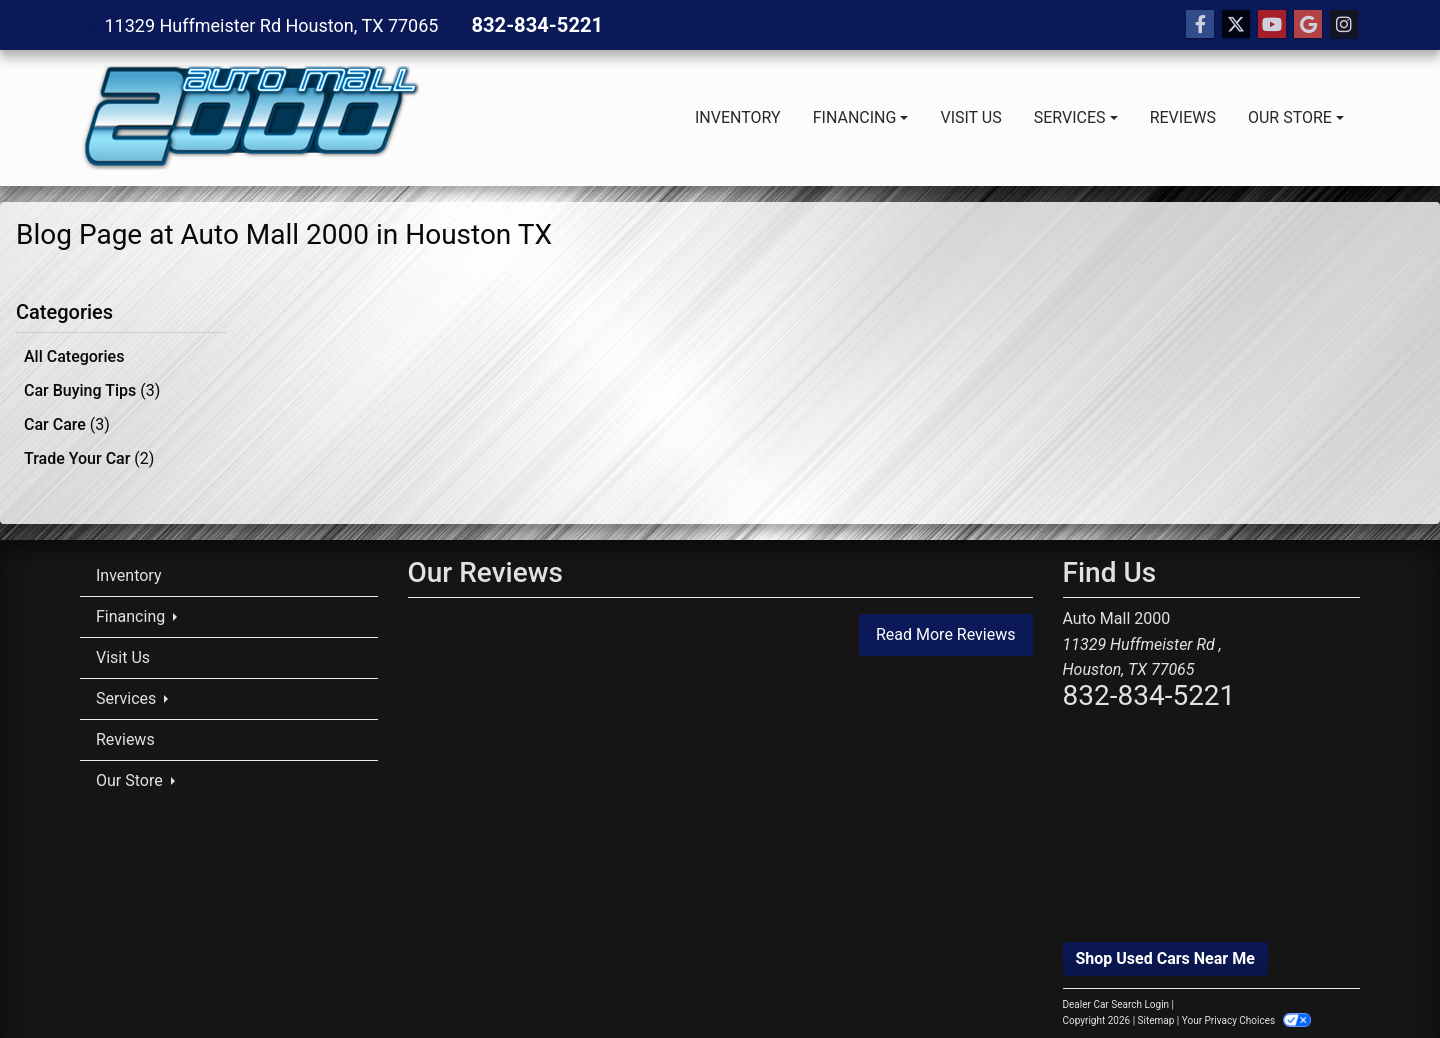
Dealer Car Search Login (1116, 997)
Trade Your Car (89, 452)
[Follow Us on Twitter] (1236, 25)
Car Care (67, 420)
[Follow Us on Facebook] (1200, 25)
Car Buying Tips (92, 388)
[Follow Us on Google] (1308, 25)
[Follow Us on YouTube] (1272, 25)
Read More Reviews (946, 627)
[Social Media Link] (1344, 25)
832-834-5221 (529, 24)
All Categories (74, 356)
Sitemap (1156, 1013)
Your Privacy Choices (1246, 1013)
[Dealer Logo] (250, 118)
